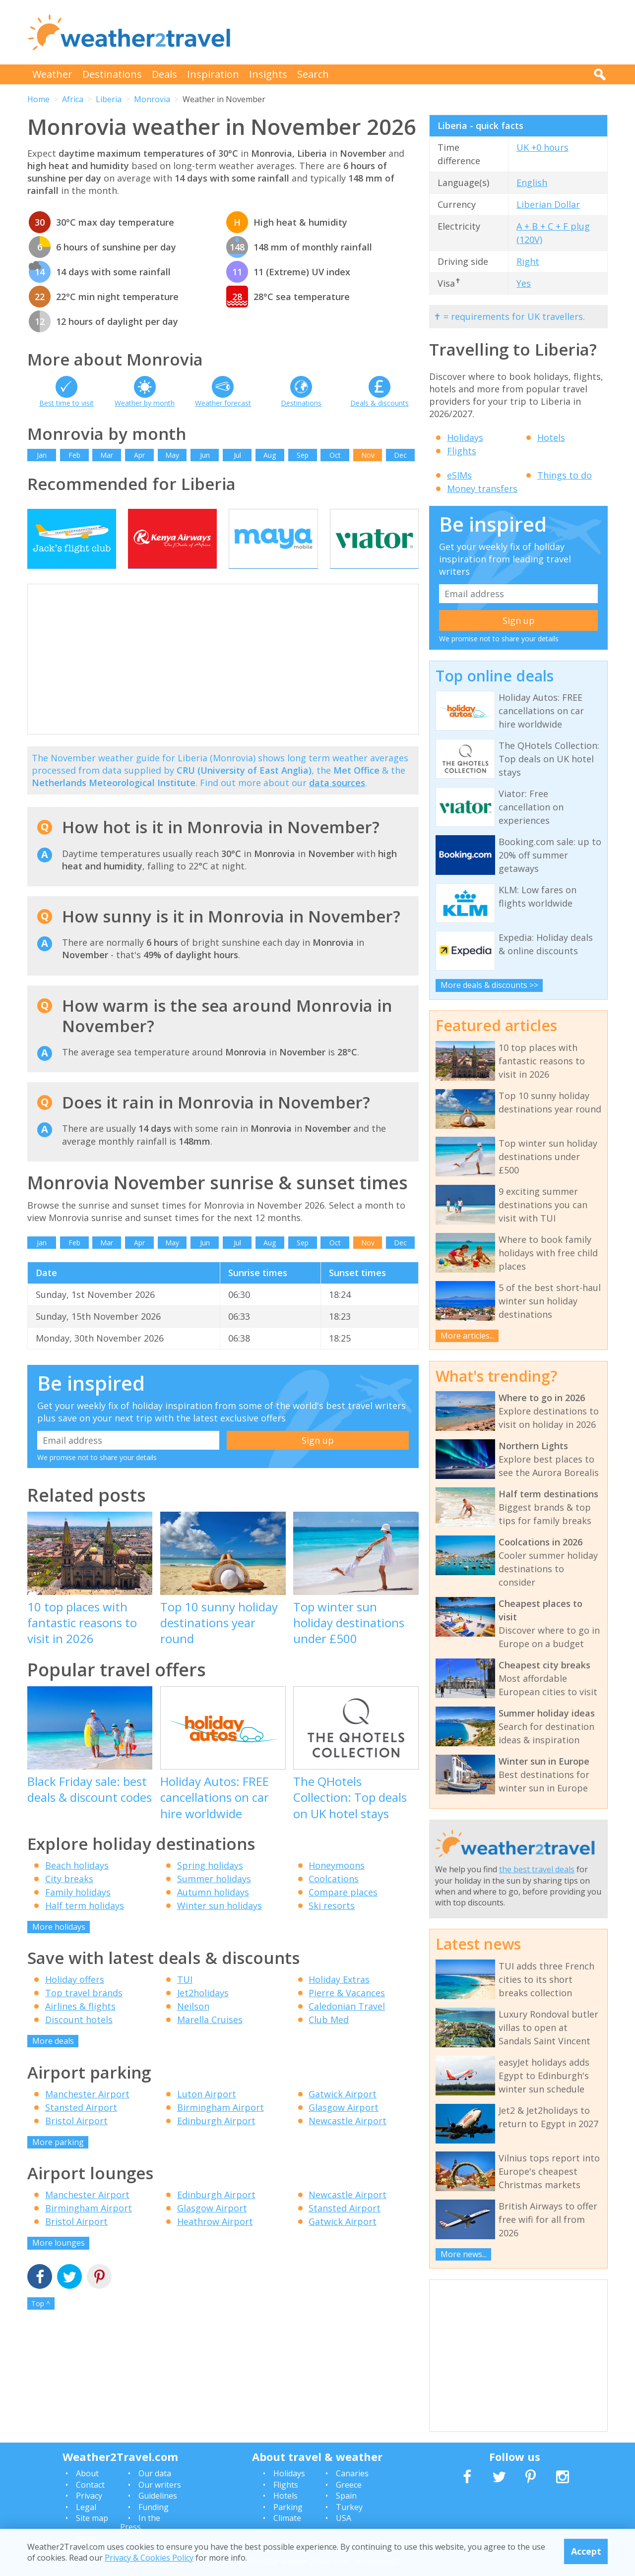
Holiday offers (74, 1999)
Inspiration (213, 74)
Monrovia (152, 99)
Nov (368, 455)
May (172, 455)
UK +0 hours (542, 147)
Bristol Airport (76, 2140)
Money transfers (482, 488)
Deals (164, 74)
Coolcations (334, 1898)
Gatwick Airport (343, 2113)
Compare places (343, 1911)
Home (38, 99)
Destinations (112, 74)
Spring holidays (210, 1885)
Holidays (465, 437)
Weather (52, 74)
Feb (74, 455)
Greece (349, 2484)
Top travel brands (84, 2013)
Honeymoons (337, 1885)
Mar (106, 455)
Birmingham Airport (220, 2127)
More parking (58, 2161)
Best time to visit (66, 403)
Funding (153, 2507)
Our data (154, 2473)
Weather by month (145, 403)
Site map (92, 2518)
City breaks (69, 1898)
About (87, 2473)
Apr (139, 455)
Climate (287, 2518)
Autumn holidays (213, 1911)
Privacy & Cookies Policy (149, 2557)
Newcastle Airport (347, 2140)
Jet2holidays (203, 2013)
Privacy (89, 2495)
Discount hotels (79, 2039)
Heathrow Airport (215, 2241)
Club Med (329, 2039)
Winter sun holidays (219, 1925)
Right (527, 261)
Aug (269, 455)
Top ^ (40, 2323)
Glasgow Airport (344, 2127)
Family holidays (78, 1911)
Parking (288, 2507)
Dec (400, 455)
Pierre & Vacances (347, 2013)
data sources (337, 802)
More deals (53, 2060)
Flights (461, 451)
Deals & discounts (379, 403)
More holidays (58, 1946)
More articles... (467, 1335)
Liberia (109, 99)
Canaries (352, 2473)
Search (313, 74)
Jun (205, 455)
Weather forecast (223, 403)
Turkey (349, 2507)
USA (343, 2518)
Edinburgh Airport (216, 2140)
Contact (90, 2484)
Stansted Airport (81, 2127)
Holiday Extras (339, 1999)
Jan (42, 455)
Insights (268, 74)
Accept (586, 2551)
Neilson (193, 2026)
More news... (464, 2254)
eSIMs (459, 475)
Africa (72, 99)
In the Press (140, 2522)
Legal (86, 2507)
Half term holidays (84, 1925)
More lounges (58, 2262)
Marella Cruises (210, 2039)
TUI (184, 1999)
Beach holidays (77, 1885)
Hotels (551, 437)
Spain (346, 2495)
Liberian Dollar (548, 204)
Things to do (564, 475)
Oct (335, 455)
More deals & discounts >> (489, 985)
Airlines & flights (80, 2026)
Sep (303, 455)
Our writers (159, 2484)
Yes (523, 283)
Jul (237, 455)
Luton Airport (206, 2113)
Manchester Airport (87, 2113)
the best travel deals (536, 1869)
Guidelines (157, 2495)
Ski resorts (332, 1925)
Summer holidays (214, 1898)
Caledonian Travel (347, 2026)
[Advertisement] (427, 32)
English (531, 182)
